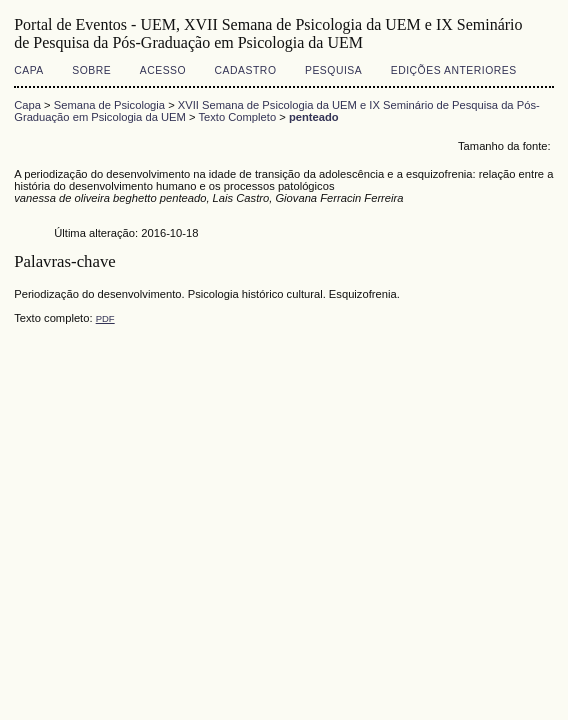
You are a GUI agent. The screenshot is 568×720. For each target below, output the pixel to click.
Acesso (163, 70)
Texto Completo (237, 117)
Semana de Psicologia (109, 105)
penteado (314, 117)
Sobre (91, 70)
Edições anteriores (454, 70)
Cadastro (246, 70)
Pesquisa (333, 70)
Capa (29, 70)
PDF (105, 318)
